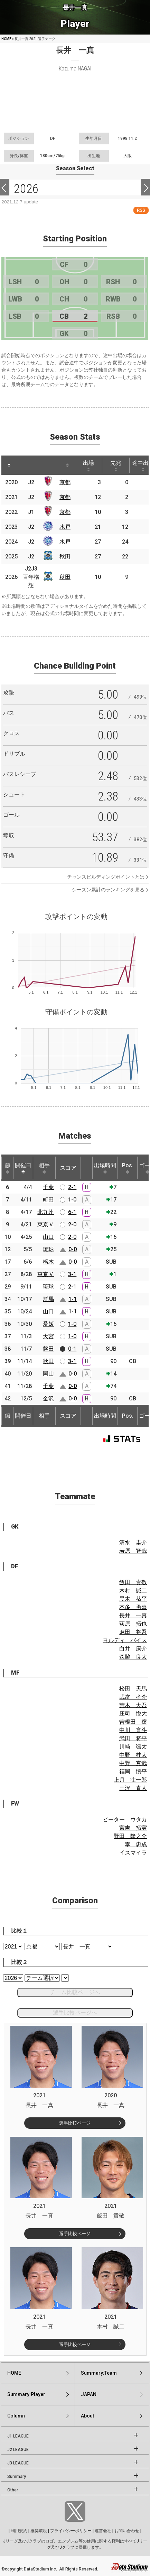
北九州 (45, 1212)
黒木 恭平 (133, 1599)
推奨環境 (38, 2530)
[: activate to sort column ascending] (24, 465)
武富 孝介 (133, 1697)
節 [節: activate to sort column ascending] (7, 1168)
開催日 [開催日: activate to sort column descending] (23, 1168)
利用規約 (19, 2530)
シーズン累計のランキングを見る (108, 889)
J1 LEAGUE (18, 2436)
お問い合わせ (126, 2530)
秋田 (65, 556)
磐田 (48, 1349)
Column (16, 2416)
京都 (65, 482)
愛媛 (48, 1324)
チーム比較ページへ (75, 1992)
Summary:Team (99, 2373)
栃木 (48, 1261)
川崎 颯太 (133, 1746)
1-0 (72, 1199)
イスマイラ (133, 1852)
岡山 (48, 1373)
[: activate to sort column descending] (9, 465)
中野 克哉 (133, 1763)
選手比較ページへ (75, 2012)
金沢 (48, 1398)
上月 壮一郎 (130, 1780)
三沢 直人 (133, 1788)
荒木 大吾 (133, 1705)
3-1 (72, 1274)
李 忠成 (136, 1844)
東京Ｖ (45, 1224)
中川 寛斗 (133, 1730)
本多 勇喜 (133, 1607)
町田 (48, 1199)
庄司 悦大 (133, 1713)
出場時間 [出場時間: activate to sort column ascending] (105, 1168)
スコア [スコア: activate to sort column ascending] (68, 1168)
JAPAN (88, 2394)
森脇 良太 (133, 1657)
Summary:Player (26, 2394)
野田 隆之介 (130, 1836)
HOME (6, 39)
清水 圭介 (133, 1542)
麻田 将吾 (133, 1632)
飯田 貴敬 (133, 1582)
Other (12, 2490)
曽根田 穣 (133, 1721)
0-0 (72, 1249)
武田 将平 (133, 1738)
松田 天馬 (133, 1688)
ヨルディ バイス (125, 1640)
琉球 (48, 1249)
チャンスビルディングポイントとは (105, 877)
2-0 (72, 1224)
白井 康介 (133, 1648)
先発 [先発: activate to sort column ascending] (115, 465)
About (87, 2416)
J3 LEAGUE (18, 2463)
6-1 (72, 1212)
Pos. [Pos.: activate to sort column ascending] (127, 1168)
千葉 (48, 1187)
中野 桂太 (133, 1755)
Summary (16, 2476)
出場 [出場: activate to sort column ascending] (88, 465)
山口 (48, 1237)
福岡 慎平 (133, 1771)
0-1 (72, 1349)
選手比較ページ (75, 2123)
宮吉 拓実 (133, 1828)
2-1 (72, 1187)
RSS (141, 210)
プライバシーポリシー (71, 2530)
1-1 (72, 1299)
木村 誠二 (133, 1590)
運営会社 (103, 2530)
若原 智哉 (133, 1551)
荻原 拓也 (133, 1623)
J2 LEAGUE (18, 2449)
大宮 (48, 1336)
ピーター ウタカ (125, 1819)
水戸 (65, 527)
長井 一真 (133, 1615)
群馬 (48, 1299)
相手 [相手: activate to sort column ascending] (44, 1168)
